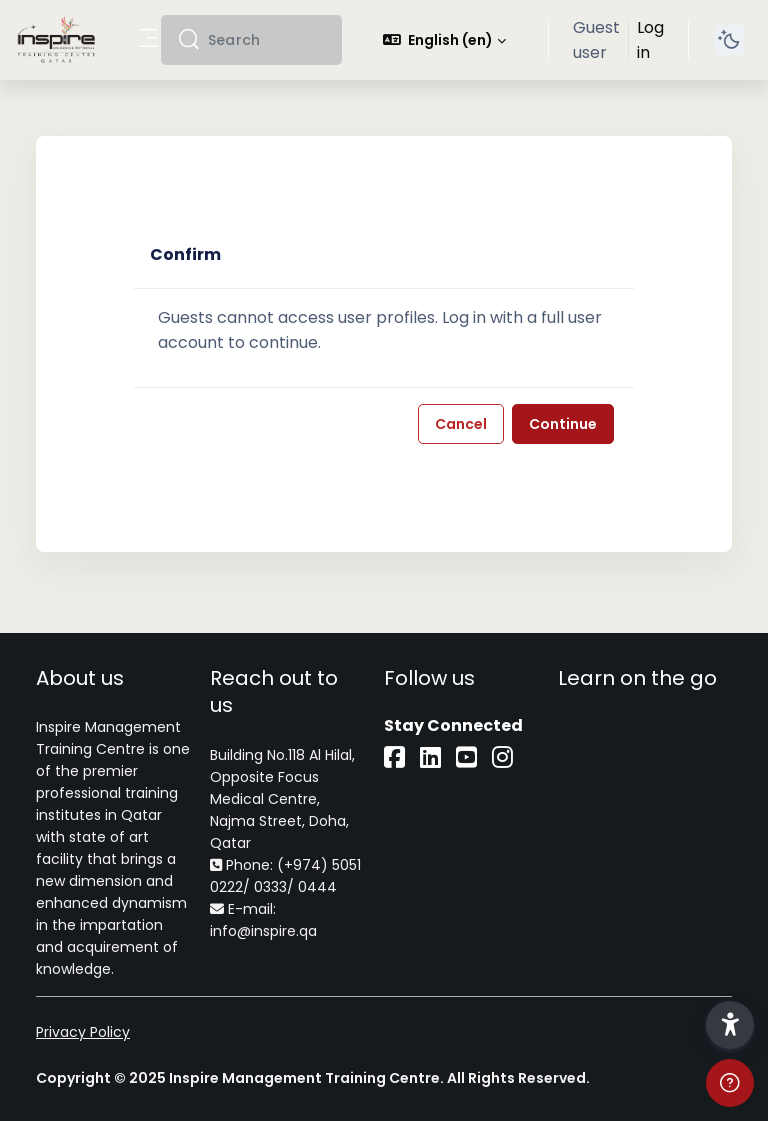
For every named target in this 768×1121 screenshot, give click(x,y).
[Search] (267, 40)
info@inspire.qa (263, 931)
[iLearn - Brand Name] (56, 40)
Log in (650, 40)
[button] (445, 40)
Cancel (461, 424)
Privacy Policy (83, 1032)
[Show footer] (730, 1083)
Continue (563, 424)
